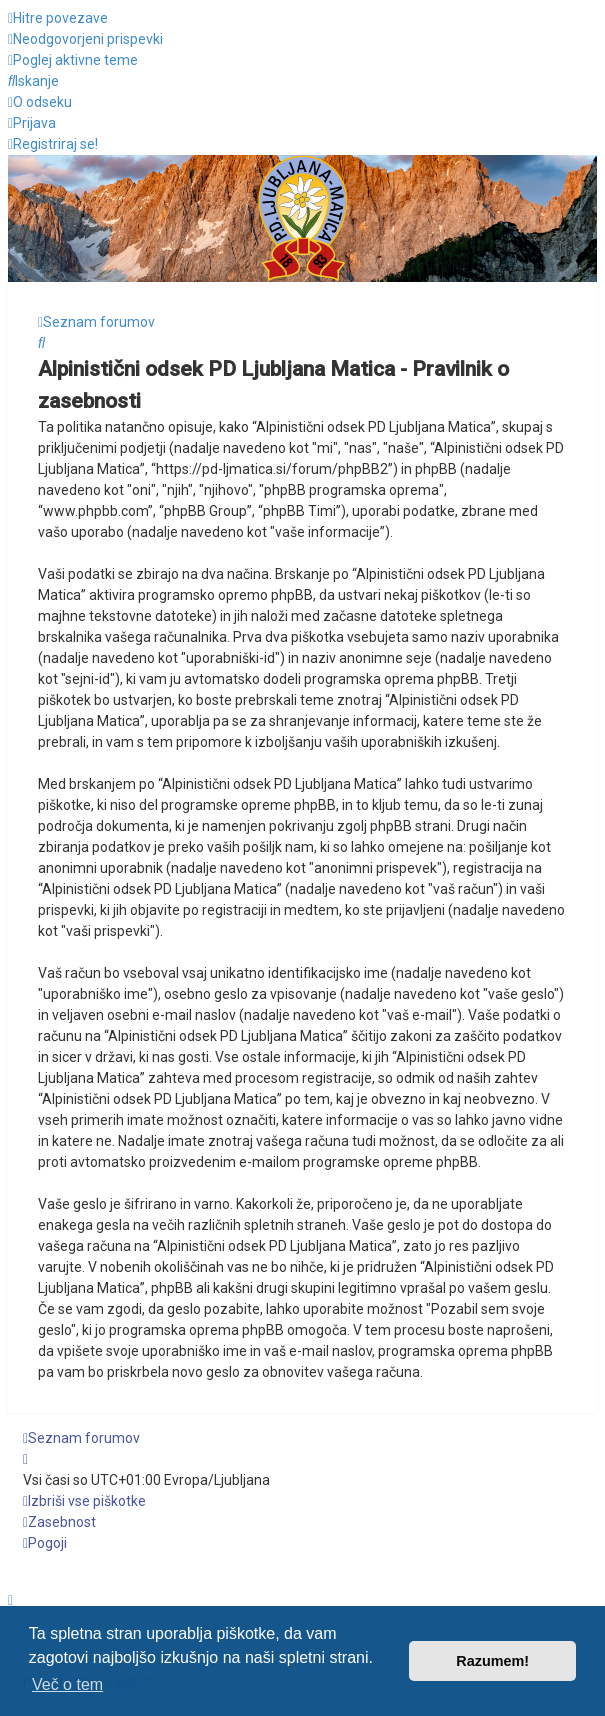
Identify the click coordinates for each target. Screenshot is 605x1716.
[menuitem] (85, 39)
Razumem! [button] (492, 1661)
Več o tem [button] (67, 1684)
